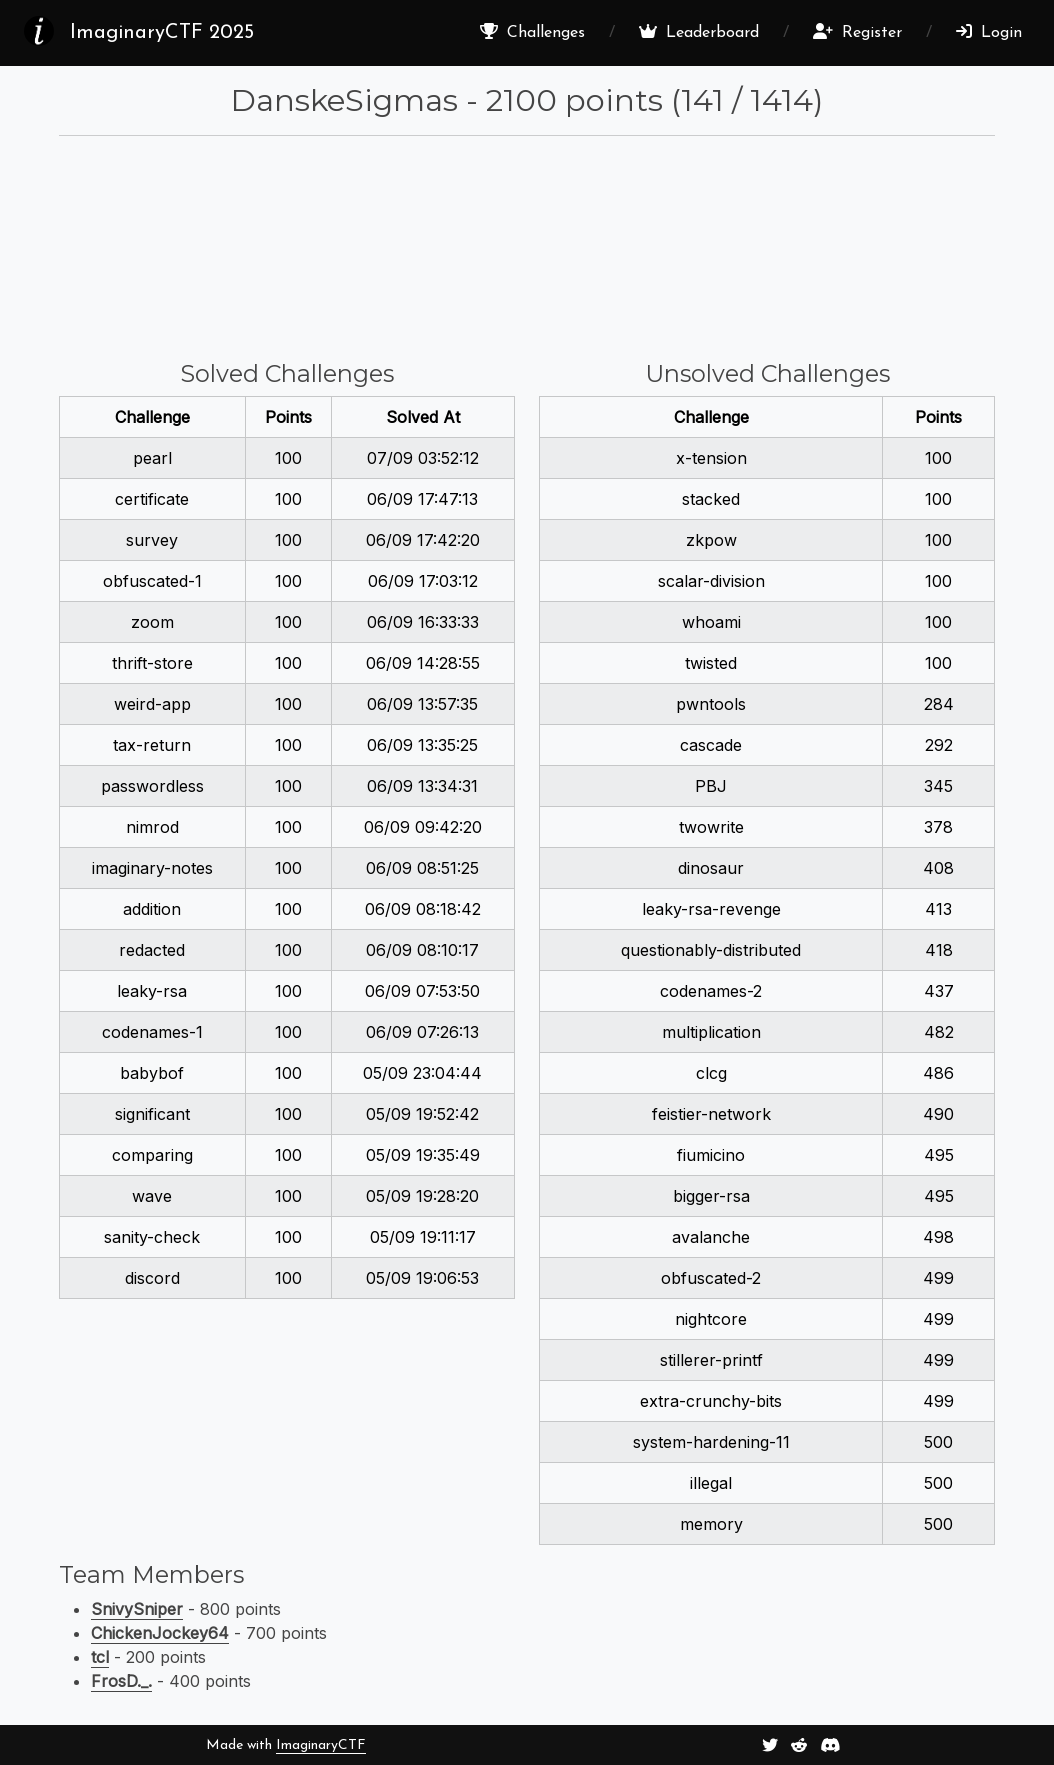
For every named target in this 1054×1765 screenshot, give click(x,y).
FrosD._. (121, 1681)
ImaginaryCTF (321, 1745)
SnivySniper (137, 1609)
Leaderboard (699, 32)
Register (857, 32)
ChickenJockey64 (160, 1633)
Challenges (532, 32)
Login (989, 32)
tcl (100, 1657)
